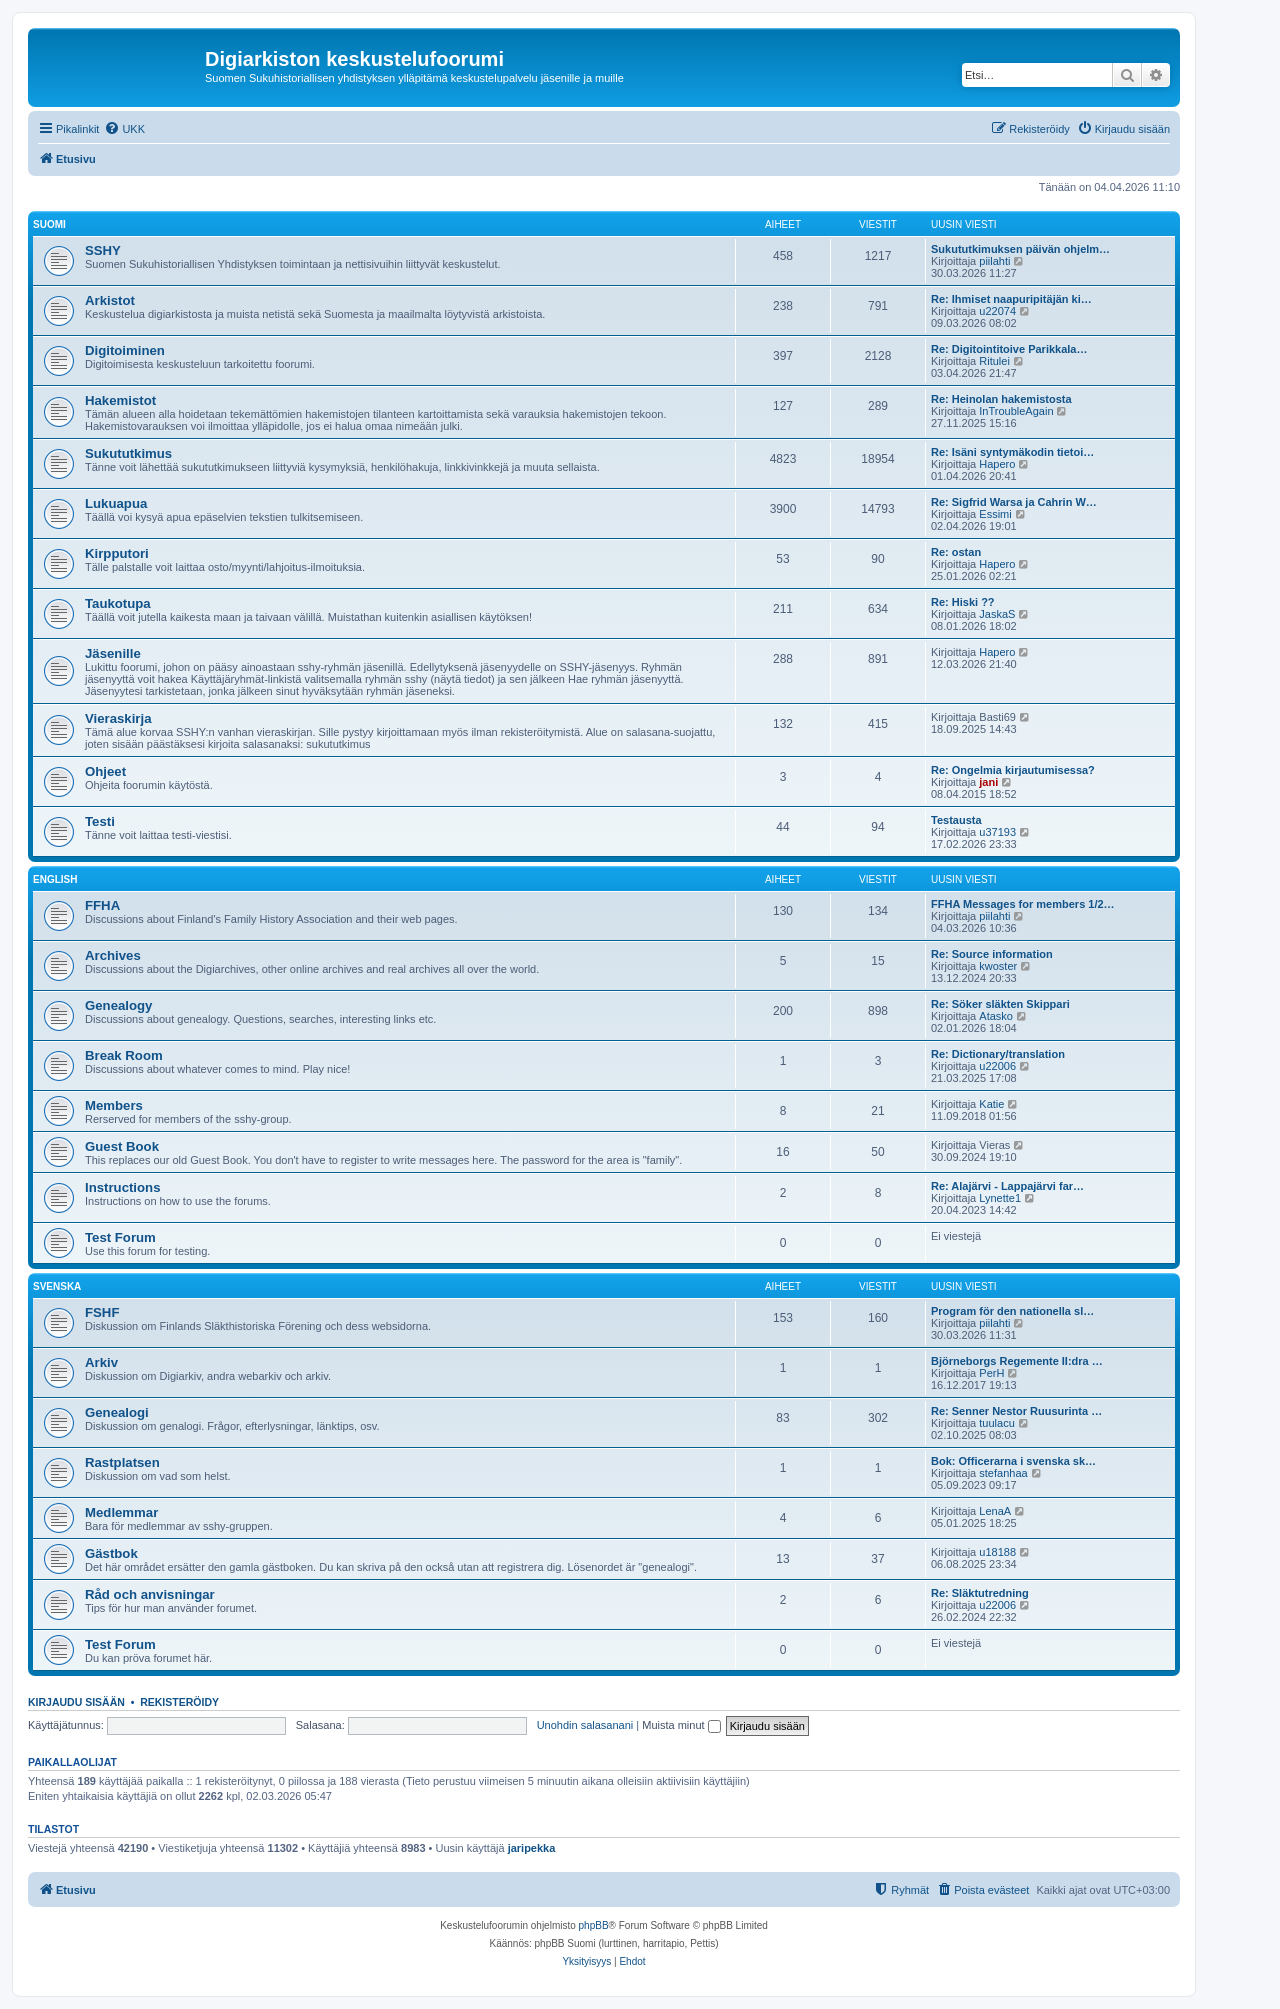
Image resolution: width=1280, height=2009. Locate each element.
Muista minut (681, 1725)
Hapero (997, 464)
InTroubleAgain (1016, 411)
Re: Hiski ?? (963, 602)
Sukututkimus (128, 453)
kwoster (998, 966)
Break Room (124, 1055)
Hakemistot (120, 400)
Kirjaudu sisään (76, 1702)
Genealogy (118, 1005)
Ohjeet (105, 771)
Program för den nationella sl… (1012, 1311)
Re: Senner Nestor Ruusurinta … (1016, 1411)
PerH (991, 1373)
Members (114, 1105)
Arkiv (101, 1362)
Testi (100, 821)
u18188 (997, 1552)
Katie (991, 1104)
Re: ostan (956, 552)
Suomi (49, 224)
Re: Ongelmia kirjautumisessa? (1013, 770)
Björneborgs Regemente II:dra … (1017, 1361)
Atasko (996, 1016)
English (55, 879)
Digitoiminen (125, 350)
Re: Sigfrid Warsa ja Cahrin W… (1014, 502)
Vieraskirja (118, 718)
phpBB (594, 1925)
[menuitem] (124, 129)
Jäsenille (113, 653)
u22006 (997, 1066)
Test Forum (120, 1237)
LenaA (995, 1511)
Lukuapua (116, 503)
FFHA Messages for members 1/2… (1023, 904)
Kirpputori (117, 553)
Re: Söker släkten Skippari (1000, 1004)
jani (988, 782)
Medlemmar (121, 1512)
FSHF (102, 1312)
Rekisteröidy (179, 1702)
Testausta (956, 820)
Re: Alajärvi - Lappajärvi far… (1007, 1186)
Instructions (122, 1187)
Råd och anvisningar (150, 1594)
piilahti (994, 261)
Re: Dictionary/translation (998, 1054)
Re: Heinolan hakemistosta (1001, 399)
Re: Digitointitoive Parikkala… (1009, 349)
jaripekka (532, 1848)
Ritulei (994, 361)
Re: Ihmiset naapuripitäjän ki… (1011, 299)
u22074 (997, 311)
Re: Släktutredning (980, 1593)
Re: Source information (992, 954)
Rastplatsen (122, 1462)
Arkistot (110, 300)
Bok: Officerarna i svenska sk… (1013, 1461)
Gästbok (111, 1553)
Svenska (57, 1286)
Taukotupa (118, 603)
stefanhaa (1003, 1473)
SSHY (103, 250)
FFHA (102, 905)
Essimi (995, 514)
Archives (113, 955)
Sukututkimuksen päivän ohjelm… (1020, 249)
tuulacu (996, 1423)
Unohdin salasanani (585, 1725)
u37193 (997, 832)
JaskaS (997, 614)
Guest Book (122, 1146)
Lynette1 (1000, 1198)
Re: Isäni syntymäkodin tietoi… (1012, 452)
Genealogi (117, 1412)
